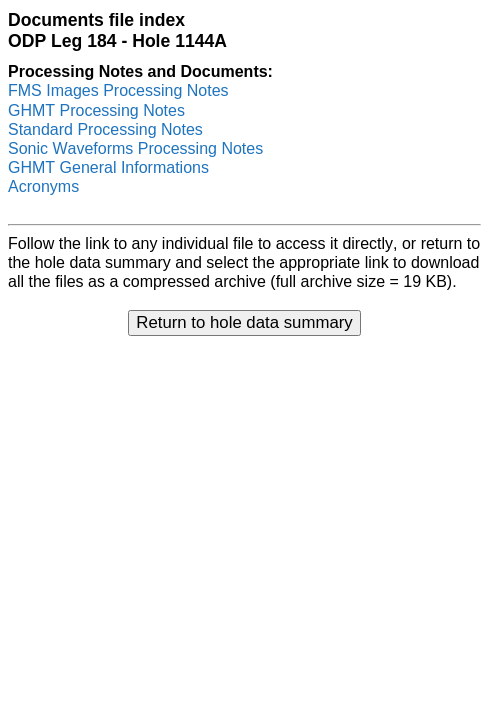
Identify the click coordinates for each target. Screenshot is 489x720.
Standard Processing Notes (105, 129)
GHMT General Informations (108, 167)
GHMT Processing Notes (96, 110)
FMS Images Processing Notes (118, 90)
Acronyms (43, 186)
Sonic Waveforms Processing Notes (135, 148)
